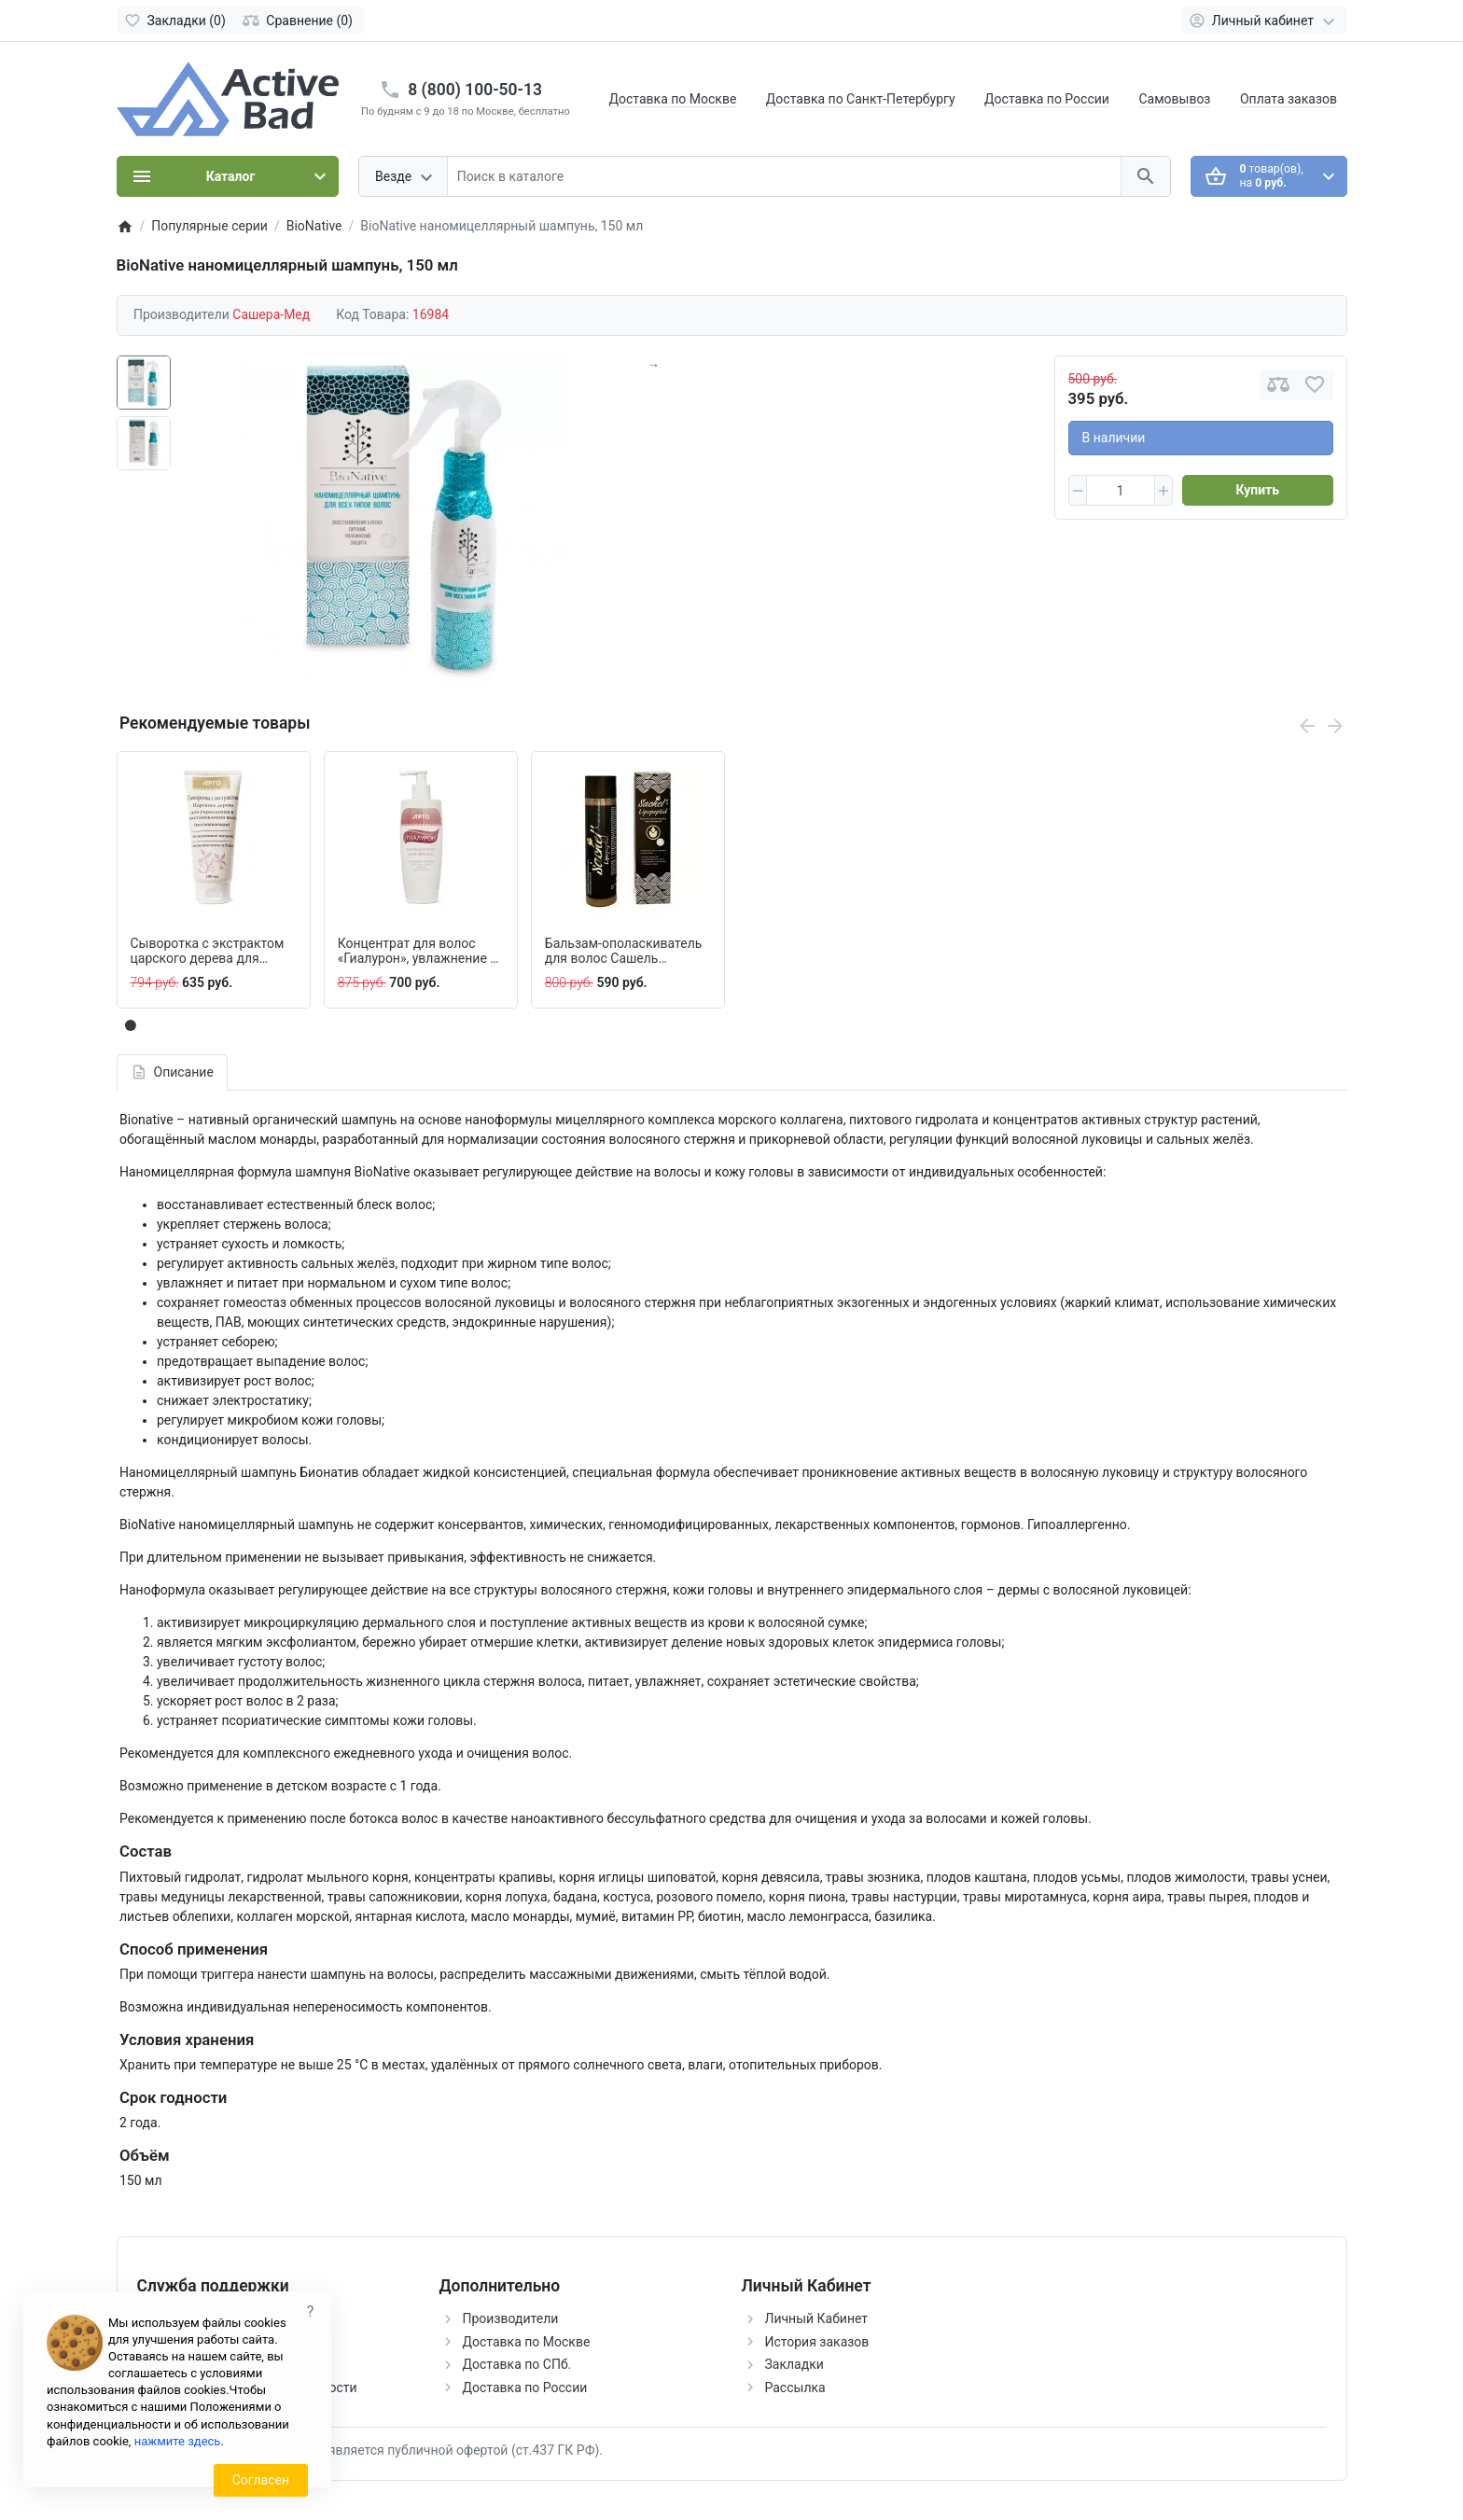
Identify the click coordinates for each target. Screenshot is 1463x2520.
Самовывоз (1174, 98)
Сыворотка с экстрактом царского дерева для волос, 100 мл (208, 952)
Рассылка (795, 2387)
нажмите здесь (177, 2441)
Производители (511, 2318)
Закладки (794, 2364)
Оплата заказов (1288, 98)
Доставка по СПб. (517, 2364)
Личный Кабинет (817, 2318)
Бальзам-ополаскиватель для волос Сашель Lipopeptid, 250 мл (624, 952)
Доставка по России (1046, 98)
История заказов (817, 2341)
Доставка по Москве (673, 98)
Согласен (260, 2479)
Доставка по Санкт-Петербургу (860, 98)
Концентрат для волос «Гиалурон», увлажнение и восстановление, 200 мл (418, 952)
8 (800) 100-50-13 (475, 89)
